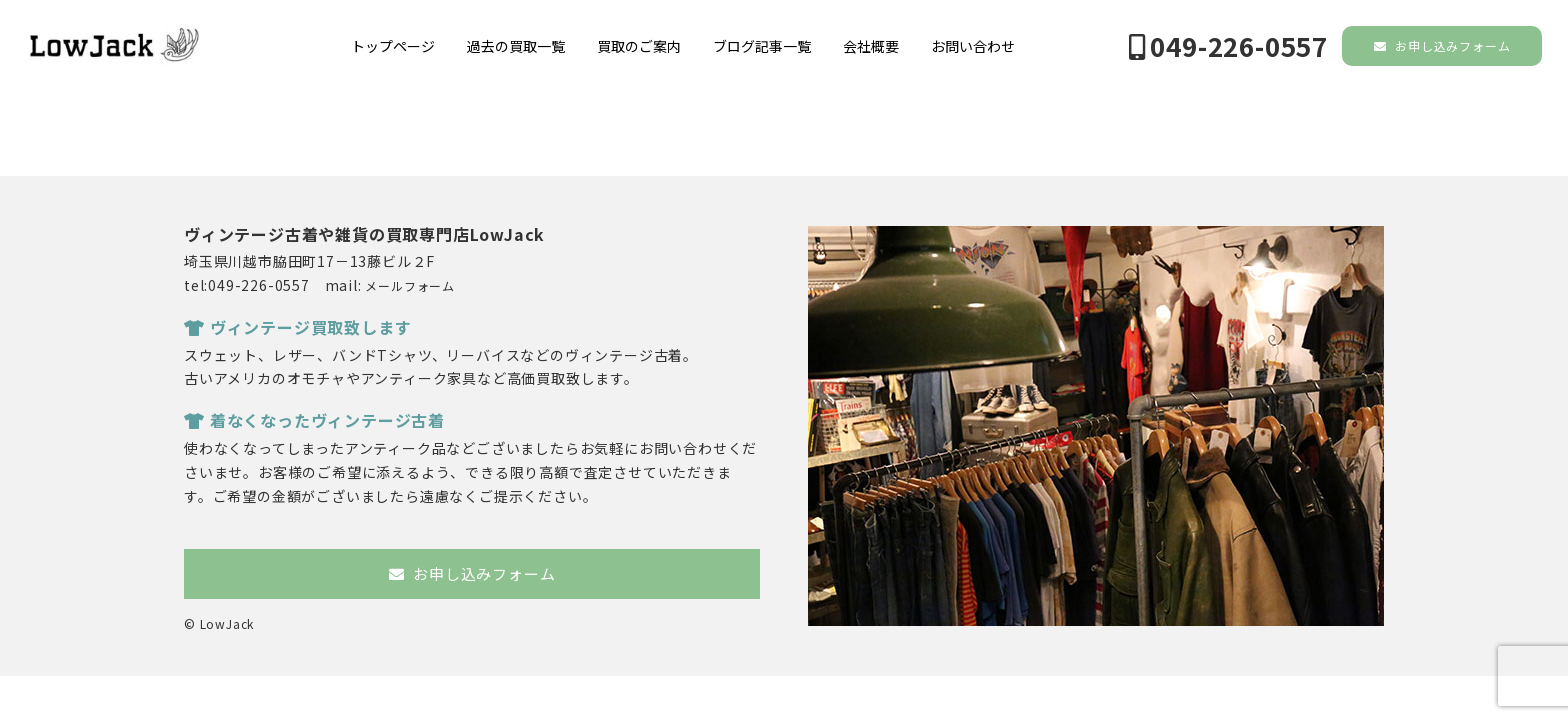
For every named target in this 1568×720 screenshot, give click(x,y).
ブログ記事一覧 (762, 46)
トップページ (393, 46)
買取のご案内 (639, 46)
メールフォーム (410, 285)
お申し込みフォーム (1442, 45)
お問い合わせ (973, 46)
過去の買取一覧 (516, 46)
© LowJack (219, 623)
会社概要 (871, 46)
